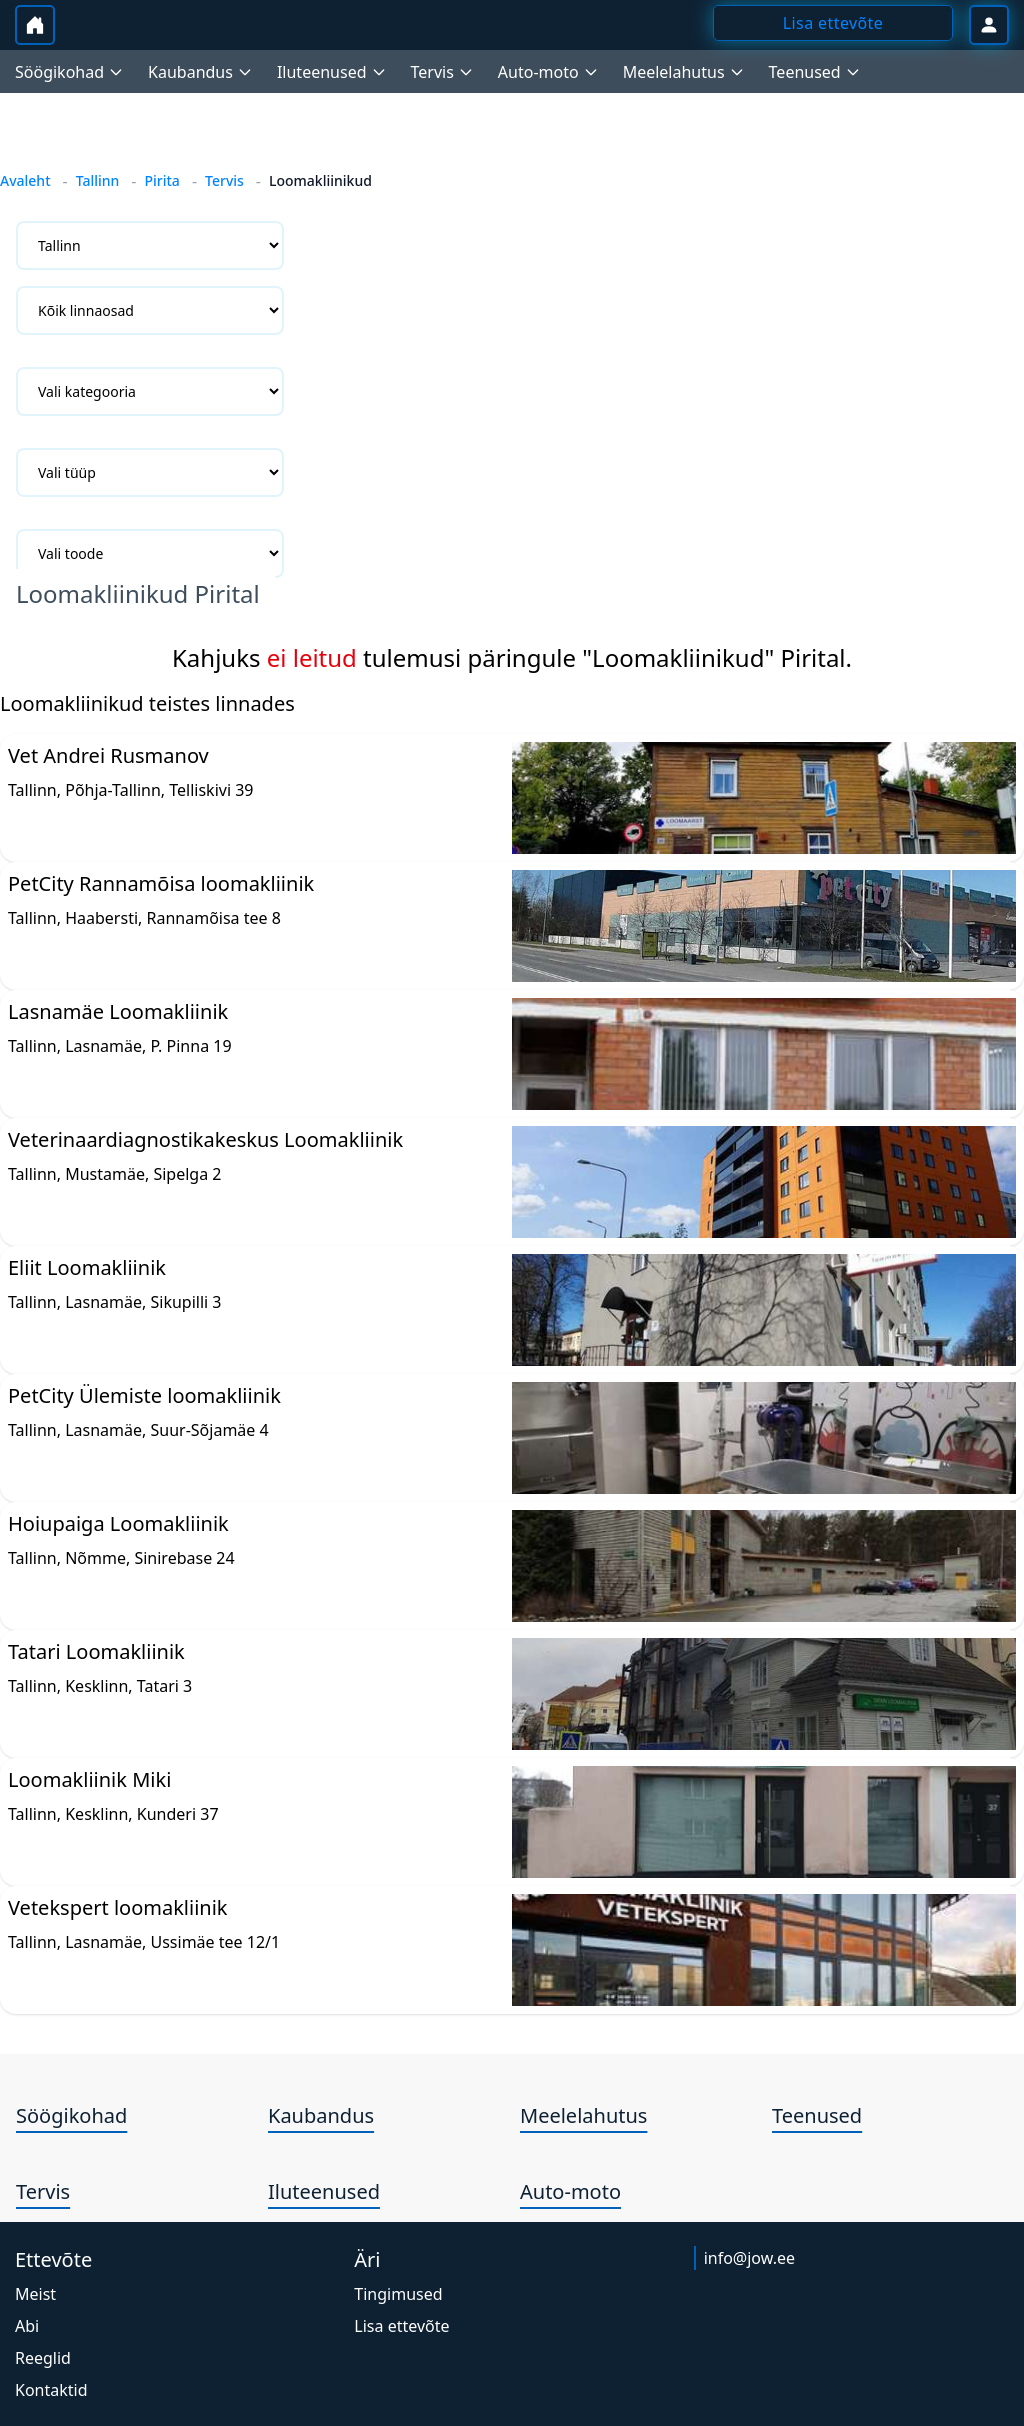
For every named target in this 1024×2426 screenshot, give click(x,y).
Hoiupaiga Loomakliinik (118, 1523)
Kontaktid (51, 2390)
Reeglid (43, 2358)
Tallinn (98, 180)
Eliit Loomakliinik (87, 1267)
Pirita (161, 180)
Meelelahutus (583, 2115)
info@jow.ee (749, 2258)
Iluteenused (324, 2191)
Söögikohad (71, 2115)
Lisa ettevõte (401, 2326)
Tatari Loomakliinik (96, 1651)
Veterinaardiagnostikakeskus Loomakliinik (205, 1139)
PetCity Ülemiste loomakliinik (144, 1395)
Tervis (224, 180)
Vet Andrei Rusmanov (108, 755)
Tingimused (398, 2294)
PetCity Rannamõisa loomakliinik (161, 883)
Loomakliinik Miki (89, 1779)
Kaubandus (321, 2115)
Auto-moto (570, 2191)
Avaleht (25, 180)
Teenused (817, 2115)
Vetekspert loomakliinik (118, 1907)
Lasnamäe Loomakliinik (118, 1011)
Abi (27, 2326)
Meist (35, 2294)
